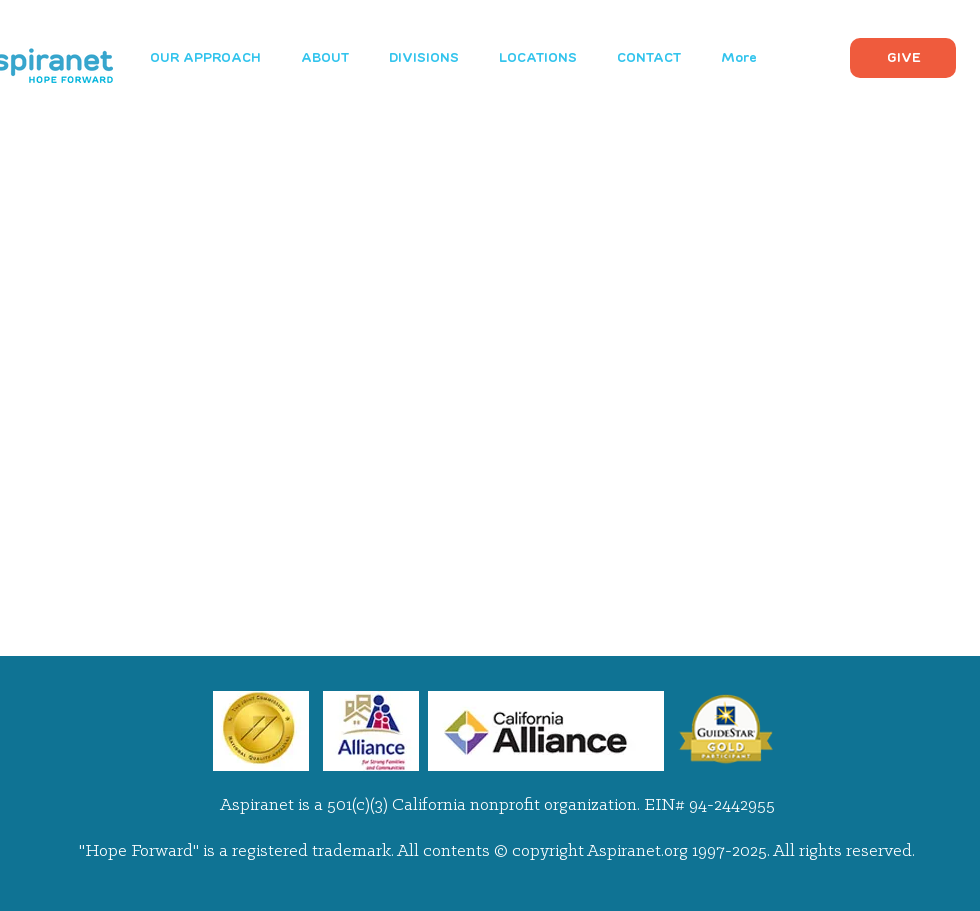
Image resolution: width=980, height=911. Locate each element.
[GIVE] (903, 58)
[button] (424, 58)
